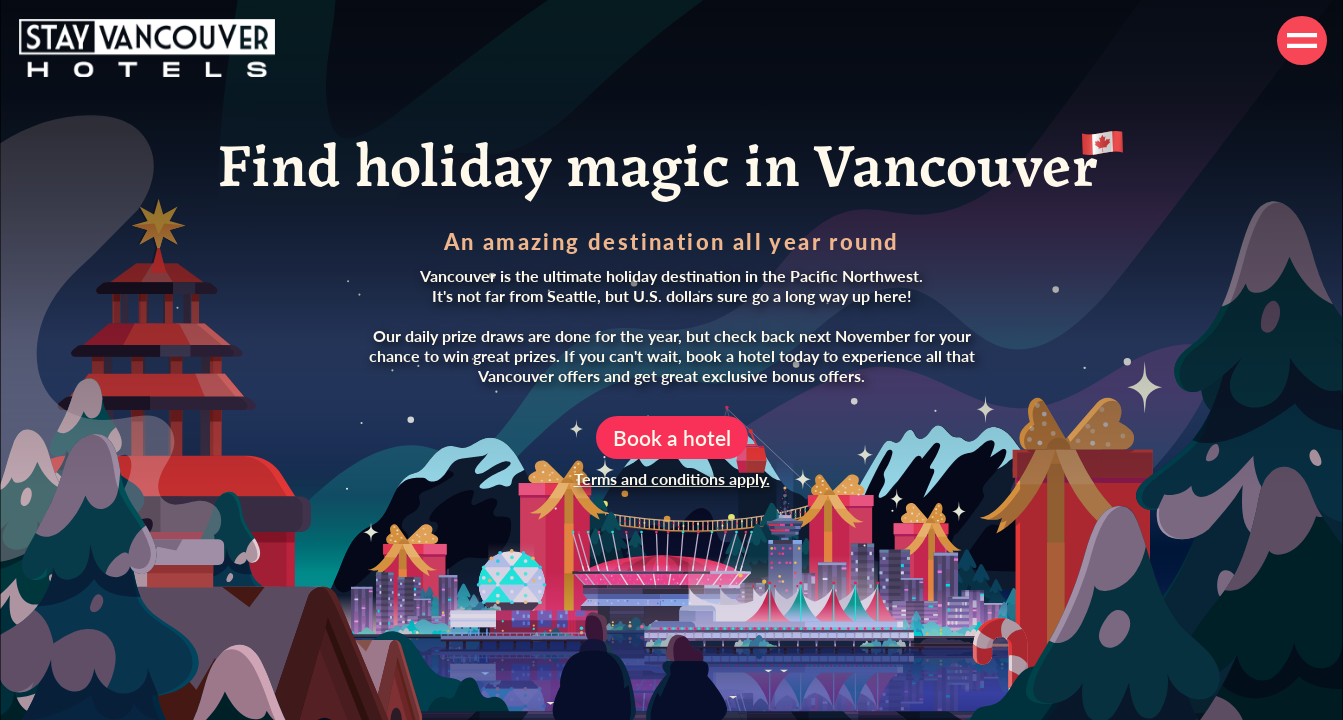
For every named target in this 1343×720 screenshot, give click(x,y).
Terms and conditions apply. (672, 478)
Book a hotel (672, 437)
